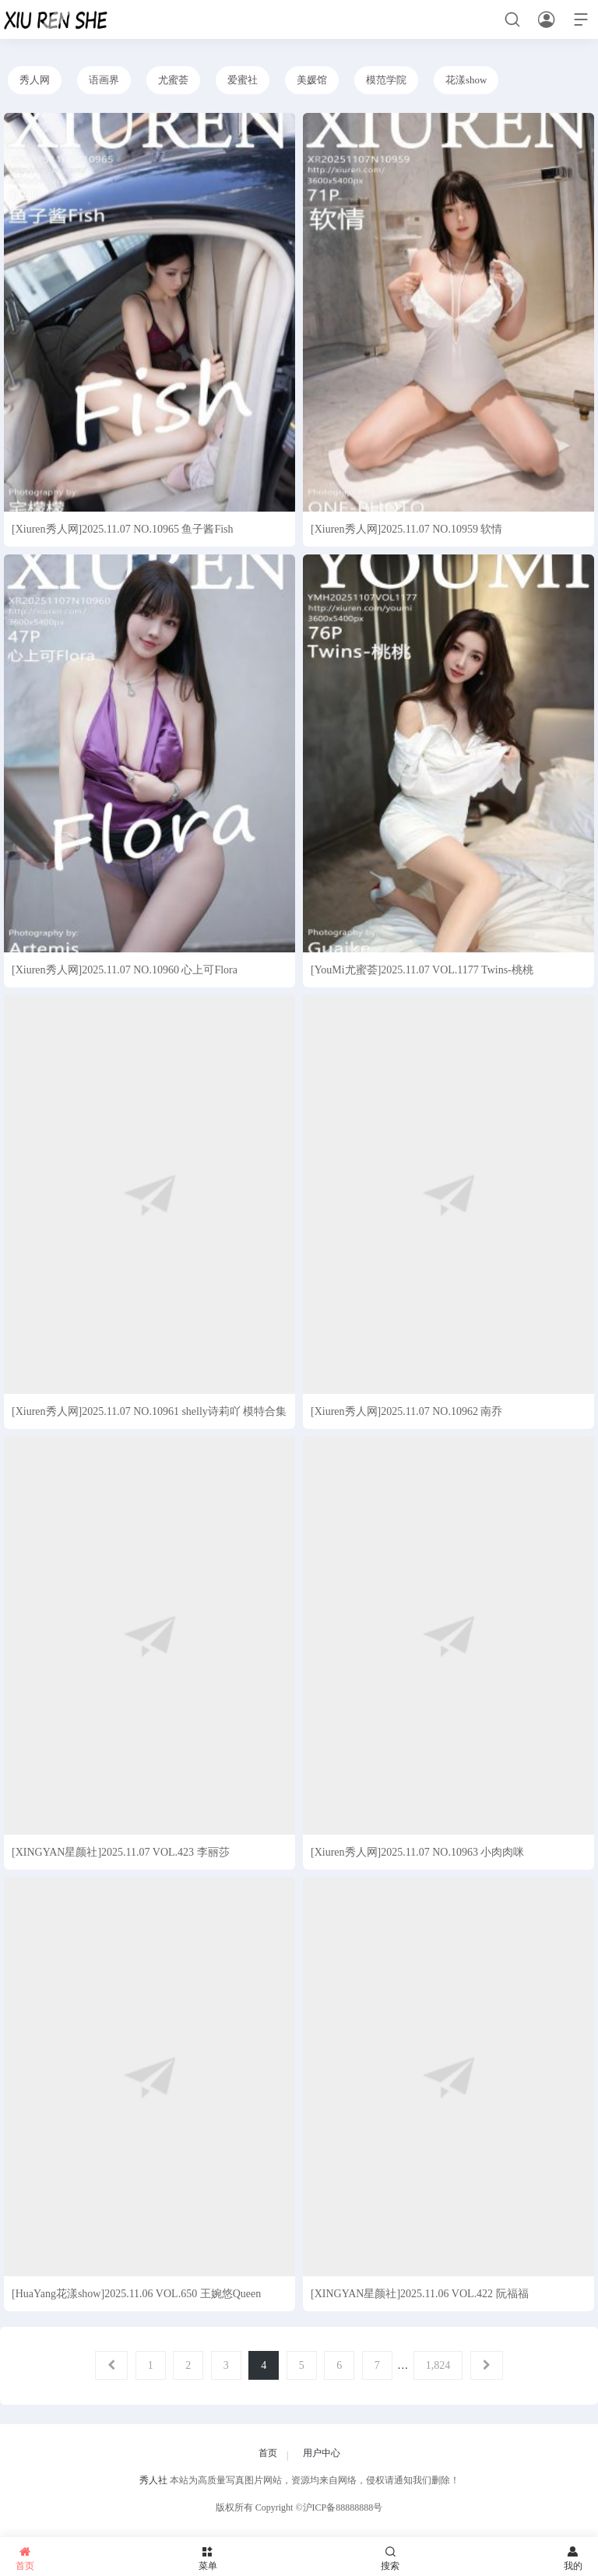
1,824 (438, 2365)
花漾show (466, 80)
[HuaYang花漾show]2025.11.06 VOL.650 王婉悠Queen (136, 2294)
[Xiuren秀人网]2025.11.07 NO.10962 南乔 (406, 1411)
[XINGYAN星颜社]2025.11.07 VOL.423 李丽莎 (121, 1852)
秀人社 (153, 2480)
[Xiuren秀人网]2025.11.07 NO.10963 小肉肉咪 (417, 1852)
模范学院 (386, 80)
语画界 (104, 80)
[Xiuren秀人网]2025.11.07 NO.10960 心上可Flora (124, 970)
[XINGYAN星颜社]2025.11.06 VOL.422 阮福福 (420, 2294)
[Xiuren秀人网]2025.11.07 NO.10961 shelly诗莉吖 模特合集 (149, 1411)
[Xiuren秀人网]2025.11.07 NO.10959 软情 (406, 529)
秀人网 (34, 80)
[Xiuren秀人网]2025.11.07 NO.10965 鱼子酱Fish (123, 529)
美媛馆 (312, 80)
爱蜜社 (242, 80)
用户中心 (321, 2453)
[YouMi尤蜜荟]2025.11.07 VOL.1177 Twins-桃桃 (422, 970)
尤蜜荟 (173, 80)
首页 (268, 2453)
